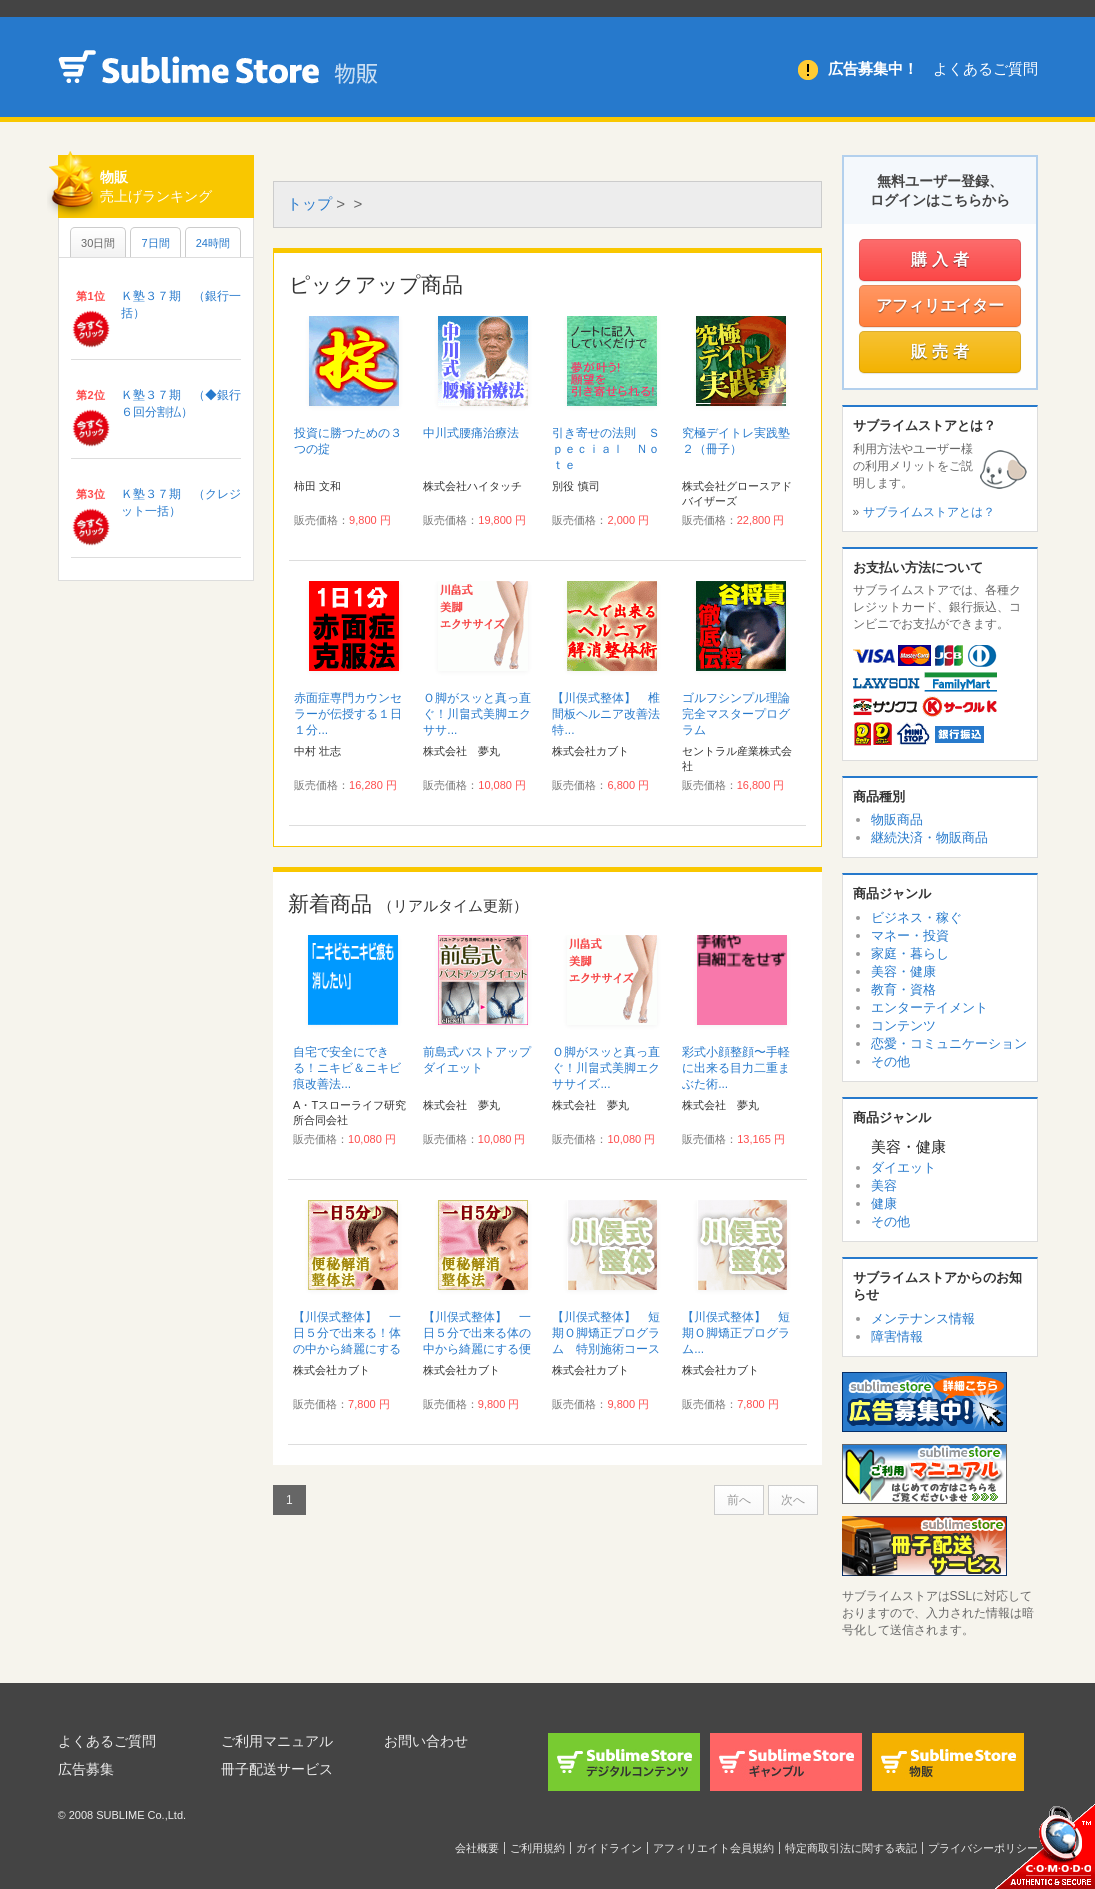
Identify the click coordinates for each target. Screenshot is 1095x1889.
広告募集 (86, 1769)
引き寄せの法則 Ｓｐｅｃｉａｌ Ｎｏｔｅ (606, 449)
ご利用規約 (537, 1848)
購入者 (942, 259)
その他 (890, 1061)
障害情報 (897, 1336)
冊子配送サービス (277, 1769)
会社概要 (477, 1848)
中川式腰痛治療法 (471, 433)
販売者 (942, 351)
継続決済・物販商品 (929, 837)
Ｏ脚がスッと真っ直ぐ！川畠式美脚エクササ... (477, 714)
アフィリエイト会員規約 (713, 1848)
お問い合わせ (426, 1741)
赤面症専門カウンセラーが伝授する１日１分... (348, 714)
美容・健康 (903, 971)
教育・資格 (903, 989)
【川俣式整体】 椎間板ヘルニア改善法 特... (612, 714)
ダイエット (903, 1167)
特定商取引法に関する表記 (851, 1848)
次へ (793, 1500)
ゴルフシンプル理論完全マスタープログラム (736, 714)
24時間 (213, 243)
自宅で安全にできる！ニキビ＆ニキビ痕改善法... (347, 1068)
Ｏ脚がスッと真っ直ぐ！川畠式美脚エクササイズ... (606, 1068)
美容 (884, 1185)
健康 (884, 1203)
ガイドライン (609, 1848)
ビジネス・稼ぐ (916, 917)
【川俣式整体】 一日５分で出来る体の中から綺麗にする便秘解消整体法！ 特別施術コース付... (477, 1349)
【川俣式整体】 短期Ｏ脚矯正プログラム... (736, 1333)
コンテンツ (903, 1025)
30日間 (98, 243)
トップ (309, 203)
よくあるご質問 (985, 68)
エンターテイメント (929, 1007)
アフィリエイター (940, 305)
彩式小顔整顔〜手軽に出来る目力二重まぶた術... (736, 1068)
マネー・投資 (910, 935)
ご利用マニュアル (277, 1741)
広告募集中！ (873, 68)
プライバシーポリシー (983, 1848)
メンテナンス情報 (923, 1318)
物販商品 (897, 819)
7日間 (155, 243)
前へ (739, 1500)
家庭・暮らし (910, 953)
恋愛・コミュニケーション (949, 1043)
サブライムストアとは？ (929, 512)
